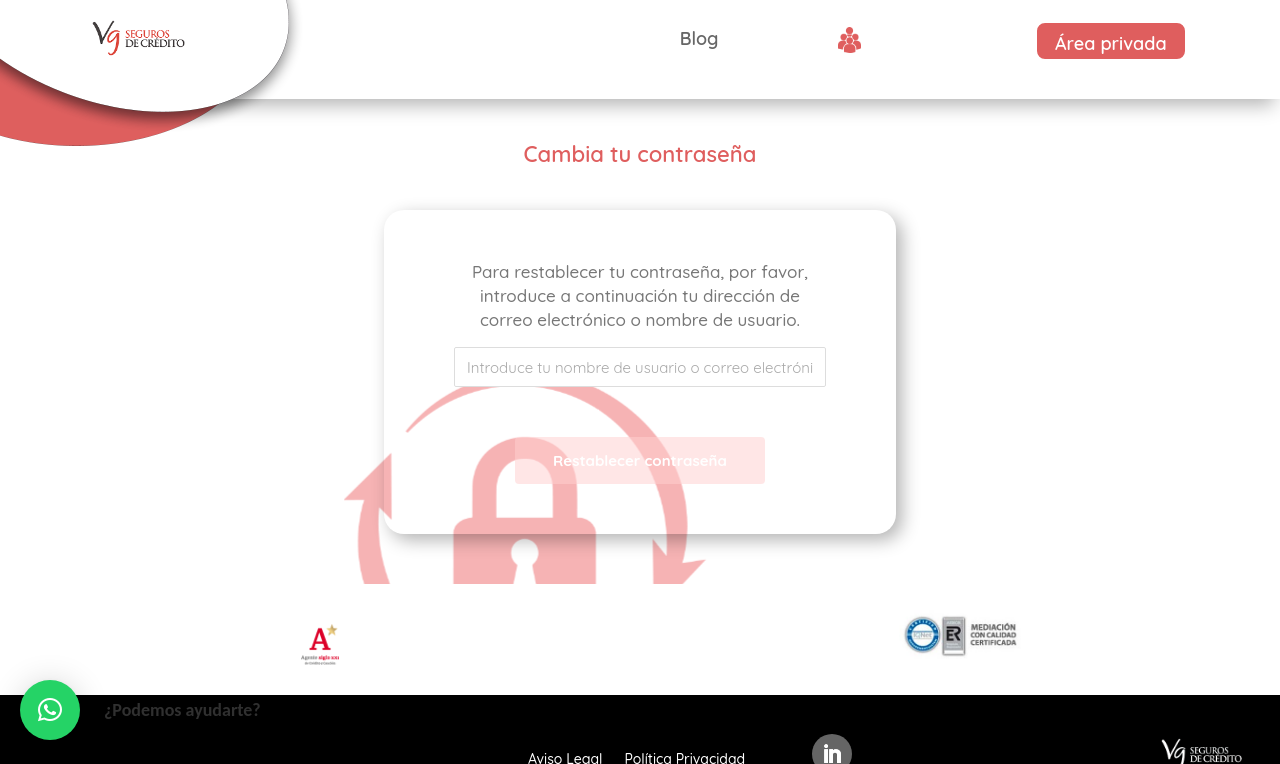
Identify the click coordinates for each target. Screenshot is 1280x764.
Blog (699, 38)
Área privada (1111, 43)
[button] (50, 710)
